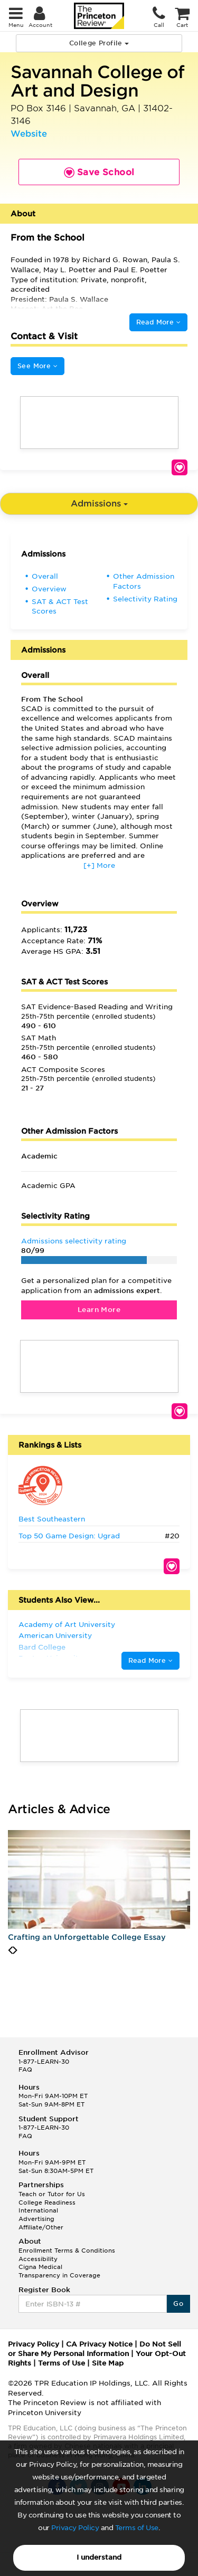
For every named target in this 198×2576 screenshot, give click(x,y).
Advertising (36, 2219)
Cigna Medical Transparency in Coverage (59, 2271)
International (38, 2210)
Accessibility (38, 2259)
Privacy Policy (75, 2528)
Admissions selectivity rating (73, 1241)
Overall (45, 576)
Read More (158, 322)
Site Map (108, 2363)
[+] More (99, 865)
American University (55, 1636)
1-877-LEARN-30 (43, 2061)
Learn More (99, 1310)
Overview (49, 589)
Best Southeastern (51, 1519)
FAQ (25, 2069)
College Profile (99, 43)
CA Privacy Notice (99, 2344)
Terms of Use (136, 2528)
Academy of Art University (66, 1625)
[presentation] (10, 1950)
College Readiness (47, 2202)
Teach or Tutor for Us (51, 2194)
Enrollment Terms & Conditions (66, 2250)
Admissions (99, 504)
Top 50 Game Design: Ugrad (69, 1536)
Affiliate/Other (40, 2227)
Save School (179, 467)
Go (178, 2303)
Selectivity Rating (145, 599)
